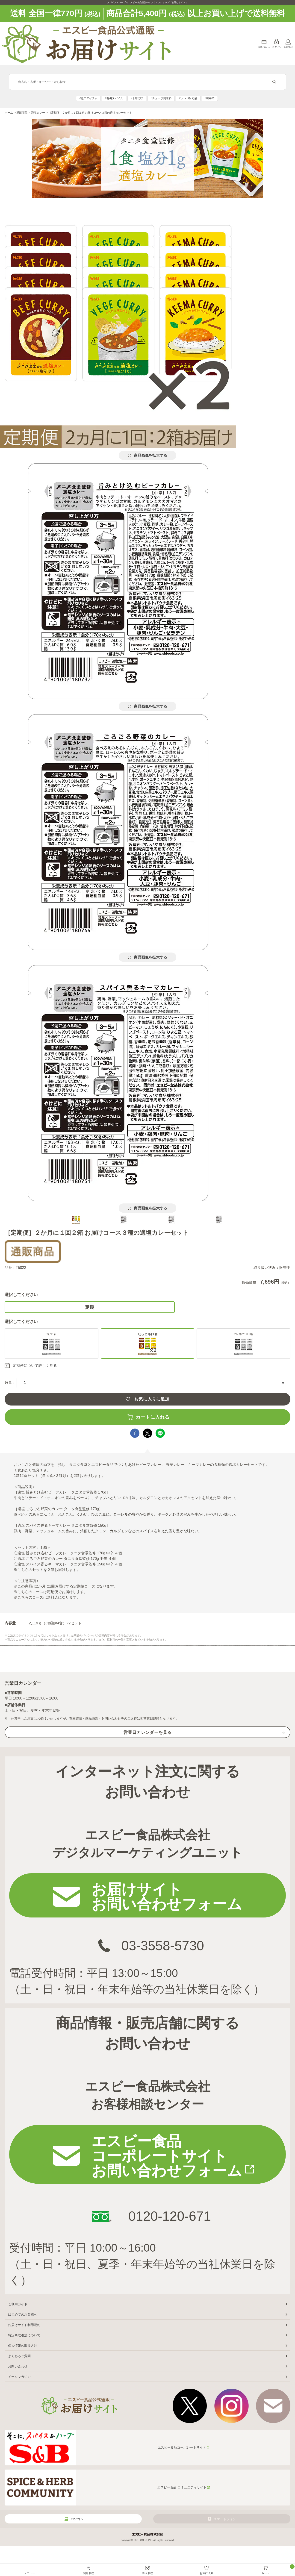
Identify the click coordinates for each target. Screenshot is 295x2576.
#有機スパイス (114, 98)
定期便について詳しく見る (35, 1365)
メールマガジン (19, 2377)
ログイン (276, 47)
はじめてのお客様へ (22, 2314)
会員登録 (288, 47)
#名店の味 (137, 98)
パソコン (77, 2519)
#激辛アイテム (88, 98)
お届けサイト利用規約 (24, 2325)
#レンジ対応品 (188, 98)
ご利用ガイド (17, 2304)
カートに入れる (153, 1417)
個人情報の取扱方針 (22, 2345)
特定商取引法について (24, 2335)
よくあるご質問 (19, 2356)
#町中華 (210, 98)
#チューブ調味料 (161, 98)
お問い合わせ (264, 47)
